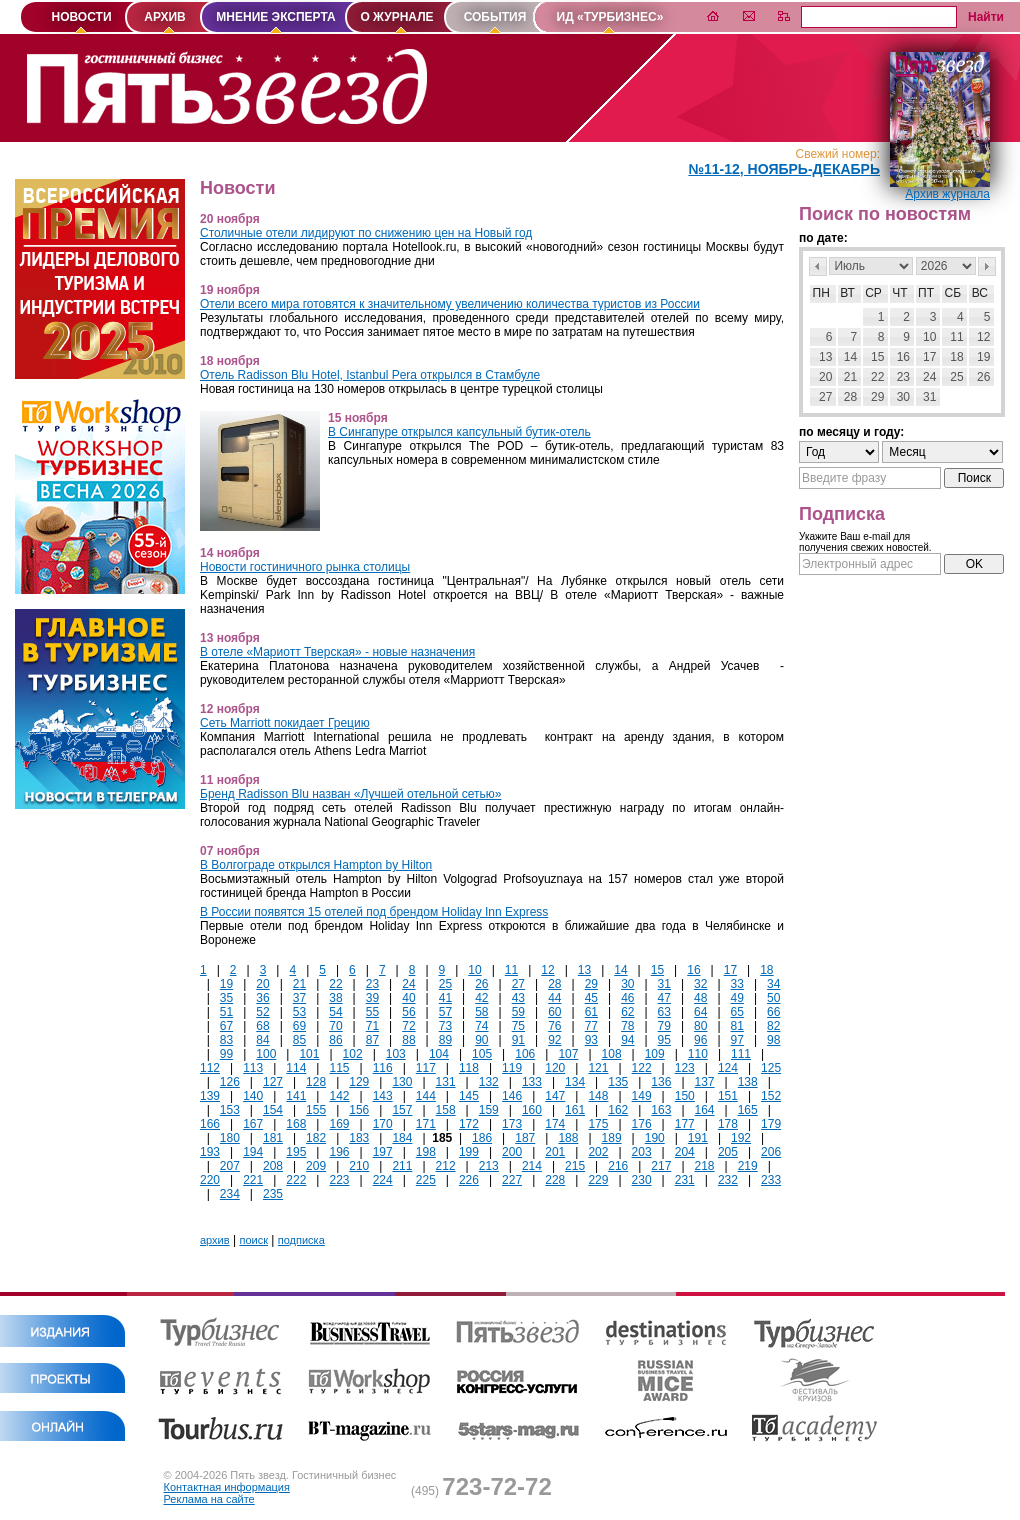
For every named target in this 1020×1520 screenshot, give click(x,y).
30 (627, 984)
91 (518, 1040)
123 (685, 1068)
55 (372, 1012)
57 (445, 1012)
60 (554, 1012)
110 (698, 1054)
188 (568, 1138)
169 (339, 1124)
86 (335, 1040)
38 (335, 998)
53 (299, 1012)
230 (642, 1180)
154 (273, 1110)
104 (439, 1054)
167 (253, 1124)
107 (568, 1054)
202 (598, 1152)
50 (773, 998)
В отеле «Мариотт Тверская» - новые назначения (337, 652)
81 (737, 1026)
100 (266, 1054)
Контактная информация (227, 1487)
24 (408, 984)
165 (748, 1110)
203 (642, 1152)
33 (737, 984)
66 (773, 1012)
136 (661, 1082)
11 (511, 970)
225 (426, 1180)
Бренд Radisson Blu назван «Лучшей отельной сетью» (350, 794)
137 (705, 1082)
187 (525, 1138)
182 (316, 1138)
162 (618, 1110)
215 (575, 1166)
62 (627, 1012)
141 (296, 1096)
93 (591, 1040)
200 (512, 1152)
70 (335, 1026)
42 (481, 998)
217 (661, 1166)
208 (273, 1166)
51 (226, 1012)
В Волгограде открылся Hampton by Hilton (316, 865)
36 (262, 998)
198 (426, 1152)
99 (226, 1054)
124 (728, 1068)
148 (598, 1096)
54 (335, 1012)
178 (728, 1124)
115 (339, 1068)
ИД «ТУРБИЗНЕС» (610, 17)
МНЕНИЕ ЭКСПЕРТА (275, 17)
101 (309, 1054)
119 (512, 1068)
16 (693, 970)
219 (748, 1166)
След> (987, 266)
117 (426, 1068)
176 (642, 1124)
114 (296, 1068)
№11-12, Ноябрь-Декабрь (784, 169)
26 (481, 984)
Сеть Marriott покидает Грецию (285, 723)
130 (402, 1082)
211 (402, 1166)
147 (555, 1096)
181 (273, 1138)
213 (489, 1166)
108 (612, 1054)
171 (426, 1124)
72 (408, 1026)
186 (482, 1138)
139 (210, 1096)
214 (532, 1166)
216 (618, 1166)
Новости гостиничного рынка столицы (305, 567)
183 (359, 1138)
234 (230, 1194)
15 (657, 970)
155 (316, 1110)
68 (262, 1026)
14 (620, 970)
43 (518, 998)
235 (273, 1194)
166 (210, 1124)
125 (771, 1068)
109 (655, 1054)
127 (273, 1082)
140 (253, 1096)
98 (773, 1040)
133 (532, 1082)
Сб (953, 293)
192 (741, 1138)
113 (253, 1068)
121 (598, 1068)
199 (469, 1152)
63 (664, 1012)
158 (446, 1110)
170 (383, 1124)
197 (383, 1152)
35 (226, 998)
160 (532, 1110)
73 (445, 1026)
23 (372, 984)
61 (591, 1012)
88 (408, 1040)
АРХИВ (165, 17)
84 (262, 1040)
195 (296, 1152)
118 (469, 1068)
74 (481, 1026)
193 (210, 1152)
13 (584, 970)
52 (262, 1012)
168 (296, 1124)
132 (489, 1082)
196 (339, 1152)
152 (771, 1096)
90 (481, 1040)
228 (555, 1180)
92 (554, 1040)
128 (316, 1082)
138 (748, 1082)
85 (299, 1040)
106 (525, 1054)
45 (591, 998)
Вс (980, 293)
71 (372, 1026)
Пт (926, 293)
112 (210, 1068)
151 (728, 1096)
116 (383, 1068)
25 (445, 984)
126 (230, 1082)
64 (700, 1012)
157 (402, 1110)
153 (230, 1110)
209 (316, 1166)
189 (612, 1138)
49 (737, 998)
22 (335, 984)
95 (664, 1040)
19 (226, 984)
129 (359, 1082)
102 (353, 1054)
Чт (899, 293)
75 (518, 1026)
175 (598, 1124)
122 (642, 1068)
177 (685, 1124)
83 (226, 1040)
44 (554, 998)
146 (512, 1096)
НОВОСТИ (81, 17)
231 (685, 1180)
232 (728, 1180)
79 (664, 1026)
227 (512, 1180)
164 (705, 1110)
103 (396, 1054)
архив (215, 1240)
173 (512, 1124)
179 (771, 1124)
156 (359, 1110)
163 (661, 1110)
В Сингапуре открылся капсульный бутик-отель (459, 432)
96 (700, 1040)
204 (685, 1152)
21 (299, 984)
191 (698, 1138)
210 (359, 1166)
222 (296, 1180)
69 (299, 1026)
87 (372, 1040)
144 (426, 1096)
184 (402, 1138)
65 (737, 1012)
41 (445, 998)
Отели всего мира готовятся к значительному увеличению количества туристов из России (450, 304)
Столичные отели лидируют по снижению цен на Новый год (366, 233)
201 (555, 1152)
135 (618, 1082)
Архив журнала (947, 194)
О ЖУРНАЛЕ (396, 17)
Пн (821, 293)
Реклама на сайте (209, 1499)
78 (627, 1026)
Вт (847, 293)
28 (554, 984)
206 (771, 1152)
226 (469, 1180)
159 (489, 1110)
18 (766, 970)
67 (226, 1026)
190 (655, 1138)
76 (554, 1026)
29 (591, 984)
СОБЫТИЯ (495, 17)
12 (547, 970)
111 (741, 1054)
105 (482, 1054)
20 (262, 984)
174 (555, 1124)
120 (555, 1068)
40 (408, 998)
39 (372, 998)
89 (445, 1040)
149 (642, 1096)
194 (253, 1152)
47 (664, 998)
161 (575, 1110)
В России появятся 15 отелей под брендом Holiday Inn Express (374, 912)
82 (773, 1026)
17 (730, 970)
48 (700, 998)
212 (446, 1166)
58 (481, 1012)
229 (598, 1180)
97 (737, 1040)
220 (210, 1180)
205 (728, 1152)
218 (705, 1166)
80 (700, 1026)
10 (474, 970)
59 (518, 1012)
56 (408, 1012)
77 (591, 1026)
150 (685, 1096)
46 (627, 998)
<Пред (818, 266)
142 (339, 1096)
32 (700, 984)
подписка (301, 1240)
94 (627, 1040)
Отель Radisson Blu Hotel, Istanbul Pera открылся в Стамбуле (370, 375)
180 (230, 1138)
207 (230, 1166)
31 (664, 984)
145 (469, 1096)
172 (469, 1124)
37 (299, 998)
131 (446, 1082)
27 (518, 984)
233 (771, 1180)
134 (575, 1082)
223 (339, 1180)
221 (253, 1180)
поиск (253, 1240)
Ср (873, 293)
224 (383, 1180)
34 (773, 984)
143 (383, 1096)
